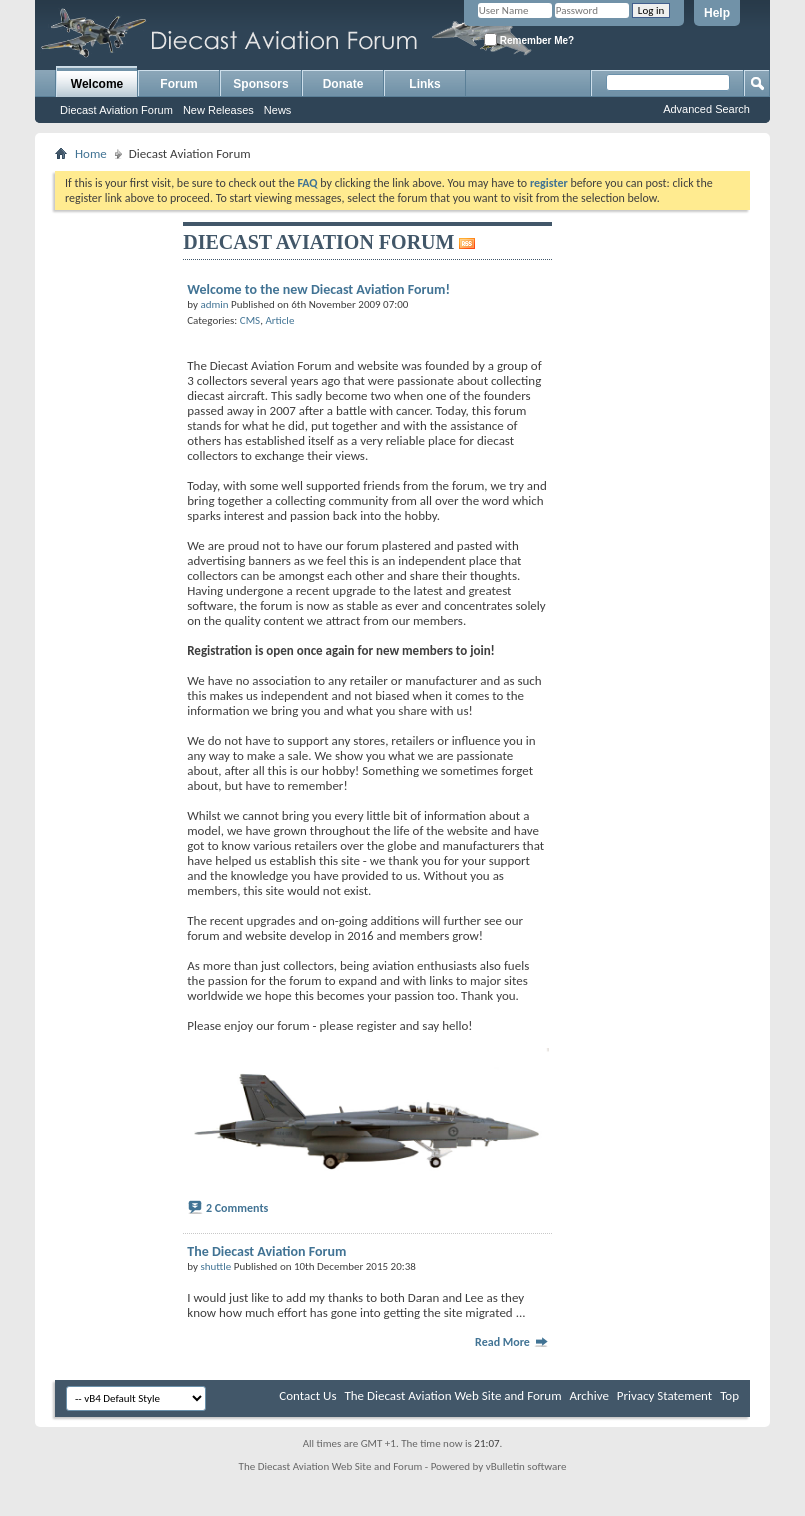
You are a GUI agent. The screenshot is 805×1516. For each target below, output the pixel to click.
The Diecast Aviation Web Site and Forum (452, 1395)
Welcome (97, 84)
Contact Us (307, 1395)
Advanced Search (706, 109)
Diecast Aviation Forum (116, 110)
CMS (250, 320)
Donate (343, 84)
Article (279, 320)
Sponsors (260, 84)
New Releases (218, 110)
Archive (588, 1395)
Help (717, 13)
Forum (178, 84)
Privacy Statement (664, 1395)
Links (424, 84)
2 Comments (237, 1208)
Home (91, 153)
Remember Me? (529, 39)
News (278, 110)
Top (729, 1395)
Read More (512, 1342)
